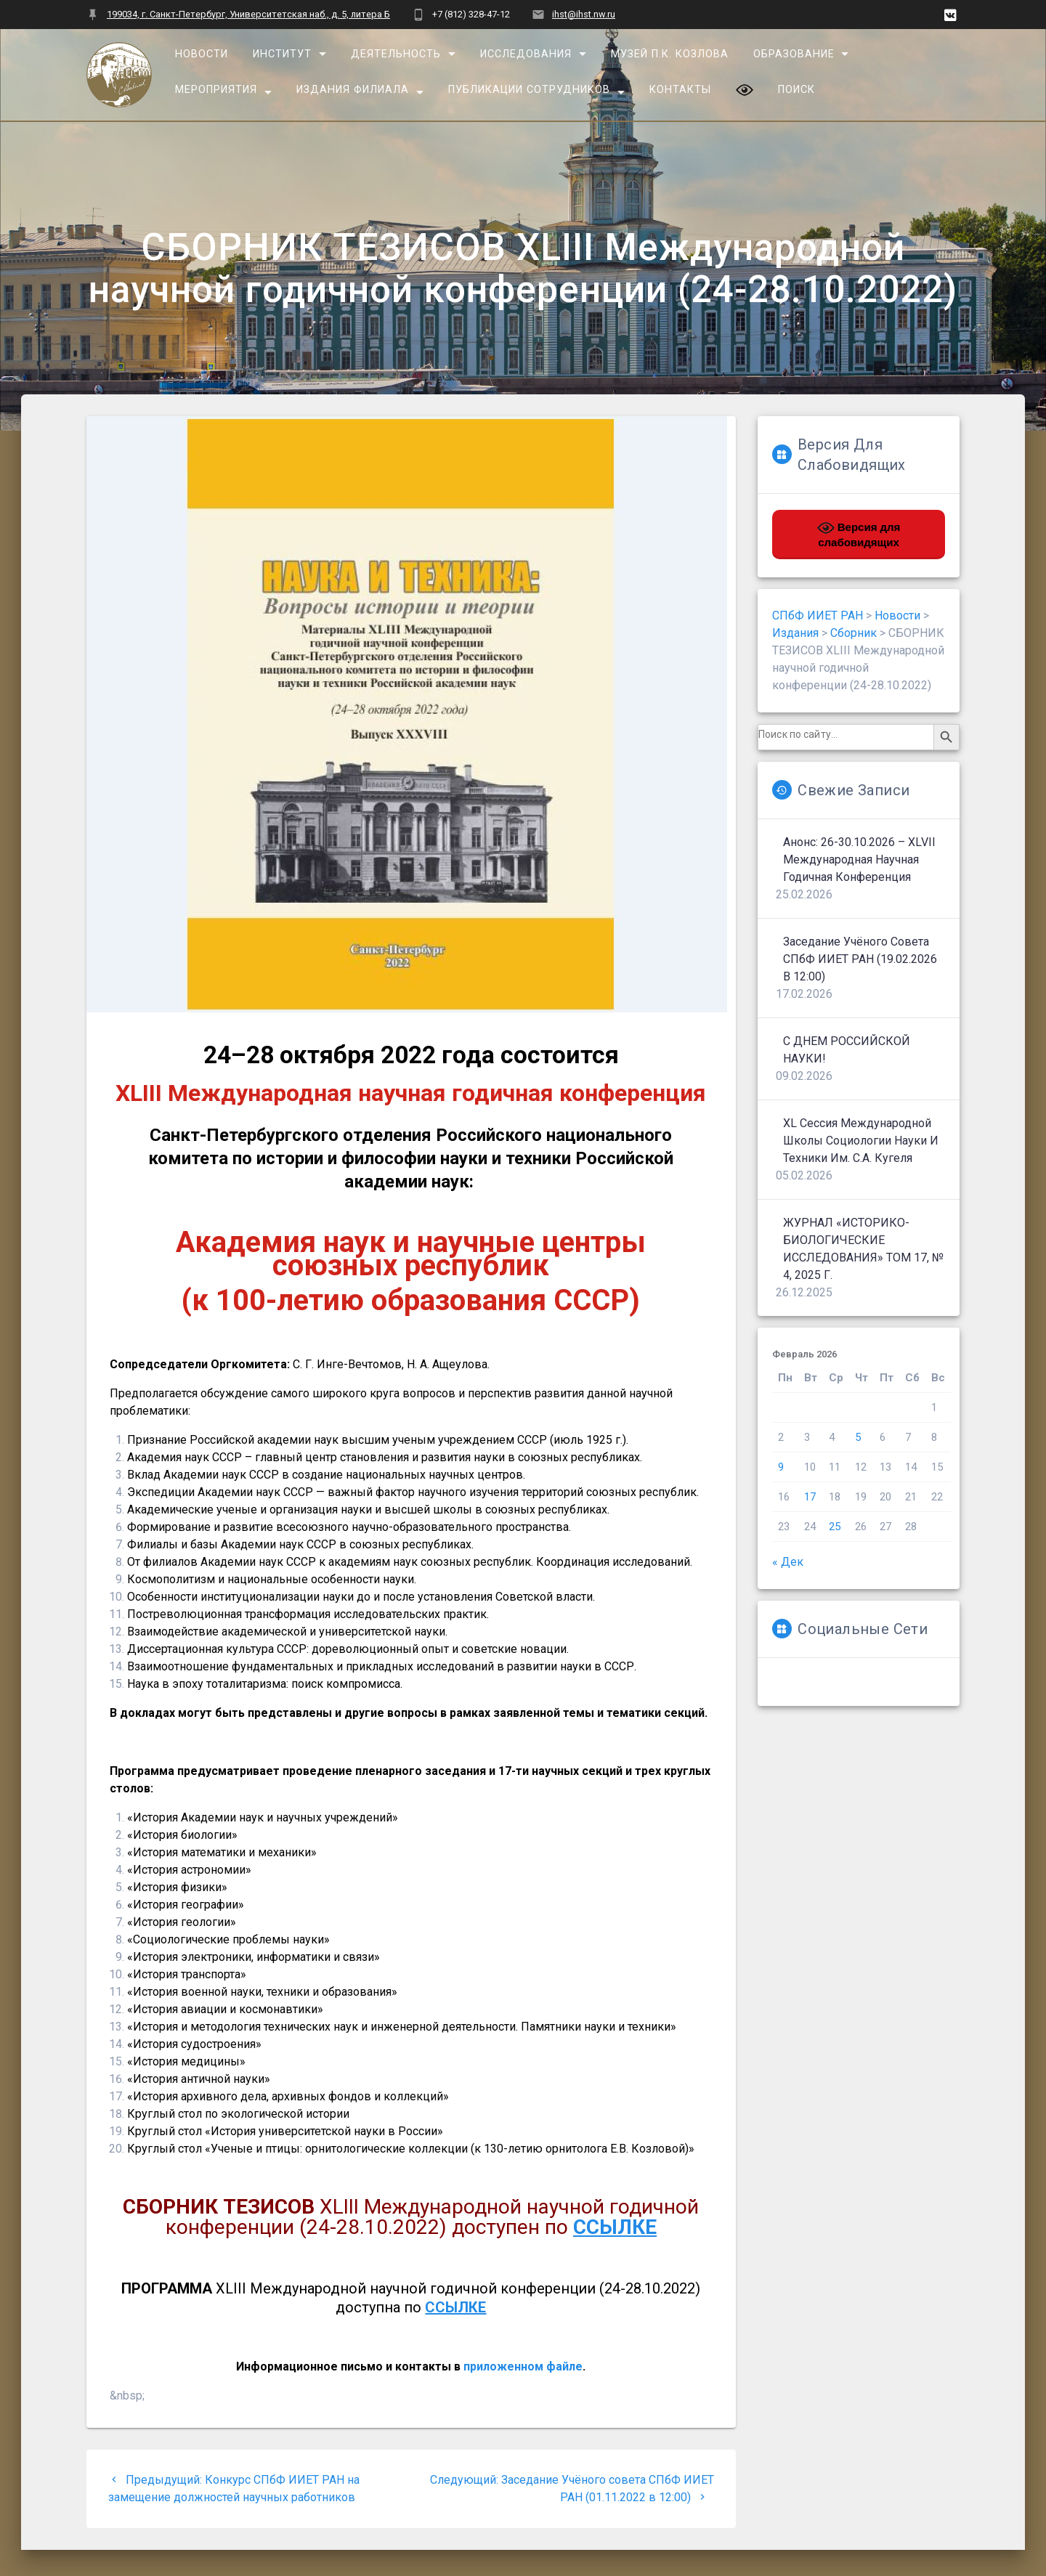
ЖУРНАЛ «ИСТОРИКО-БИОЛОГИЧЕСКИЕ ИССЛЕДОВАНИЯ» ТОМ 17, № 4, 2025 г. (863, 1249)
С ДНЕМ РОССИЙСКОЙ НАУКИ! (846, 1049)
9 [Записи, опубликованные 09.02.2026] (781, 1467)
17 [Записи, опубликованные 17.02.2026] (810, 1496)
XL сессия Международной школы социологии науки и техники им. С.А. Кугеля (860, 1140)
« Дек (787, 1562)
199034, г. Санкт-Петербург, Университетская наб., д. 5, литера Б (248, 14)
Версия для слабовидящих (859, 533)
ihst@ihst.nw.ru (583, 14)
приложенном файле (523, 2366)
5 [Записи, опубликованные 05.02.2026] (858, 1437)
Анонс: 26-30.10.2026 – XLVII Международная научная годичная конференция (859, 859)
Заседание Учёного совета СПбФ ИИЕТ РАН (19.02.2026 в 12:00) (860, 959)
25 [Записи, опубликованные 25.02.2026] (834, 1526)
